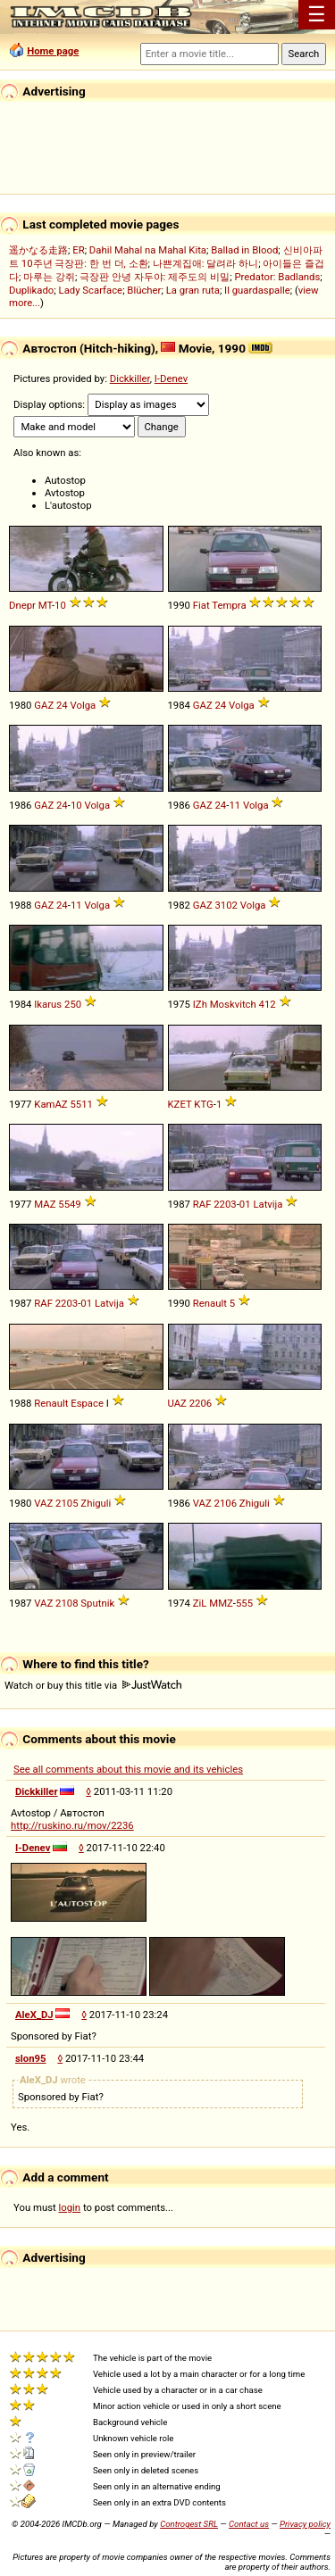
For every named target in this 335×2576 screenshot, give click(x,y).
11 (234, 805)
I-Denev (171, 378)
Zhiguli (95, 1503)
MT (45, 605)
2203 (225, 1204)
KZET (180, 1104)
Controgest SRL (189, 2524)
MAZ (44, 1204)
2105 (66, 1503)
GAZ (44, 705)
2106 (225, 1503)
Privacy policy (305, 2524)
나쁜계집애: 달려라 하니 (205, 263)
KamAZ (50, 1104)
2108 (66, 1603)
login (70, 2207)
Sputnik (97, 1603)
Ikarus (48, 1004)
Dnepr (22, 605)
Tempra (229, 605)
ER (78, 250)
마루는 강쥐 (49, 276)
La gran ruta (193, 290)
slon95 (30, 2058)
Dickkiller (130, 378)
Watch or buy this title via (92, 1685)
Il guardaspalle (257, 290)
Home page (53, 51)
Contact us (249, 2524)
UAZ (177, 1403)
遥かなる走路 (38, 250)
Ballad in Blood (244, 250)
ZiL (200, 1603)
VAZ (43, 1503)
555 (244, 1603)
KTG (203, 1104)
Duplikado (31, 290)
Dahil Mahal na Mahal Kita (147, 250)
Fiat (201, 605)
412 (267, 1004)
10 (60, 605)
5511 (81, 1104)
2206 (200, 1403)
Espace (87, 1403)
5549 (69, 1204)
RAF (202, 1204)
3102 (226, 905)
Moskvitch (233, 1004)
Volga (83, 705)
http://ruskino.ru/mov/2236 (72, 1825)
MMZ (221, 1603)
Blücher (144, 290)
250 (72, 1004)
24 (62, 705)
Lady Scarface (91, 290)
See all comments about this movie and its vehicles (128, 1769)
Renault (210, 1303)
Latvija (267, 1204)
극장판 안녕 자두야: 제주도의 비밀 (155, 276)
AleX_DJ (34, 2014)
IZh (200, 1004)
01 (245, 1204)
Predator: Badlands (277, 276)
